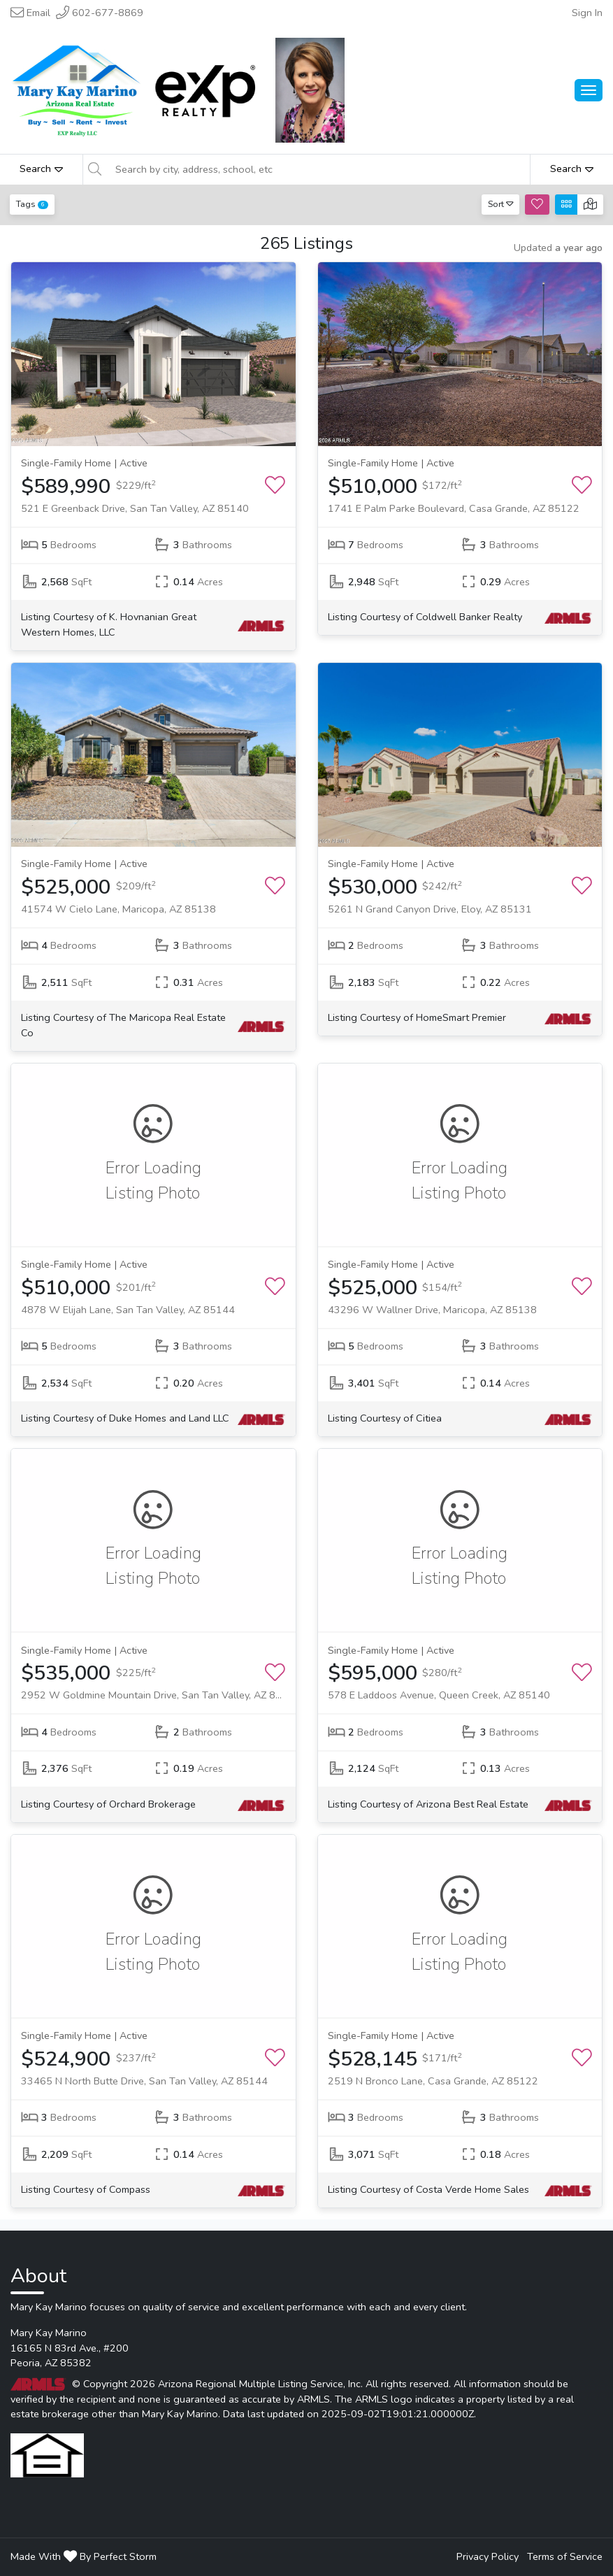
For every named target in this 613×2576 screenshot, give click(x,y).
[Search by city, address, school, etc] (318, 169)
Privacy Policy (487, 2556)
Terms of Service (565, 2556)
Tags (32, 204)
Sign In (587, 13)
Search (41, 169)
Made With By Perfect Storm (83, 2556)
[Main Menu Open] (589, 90)
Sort (501, 204)
